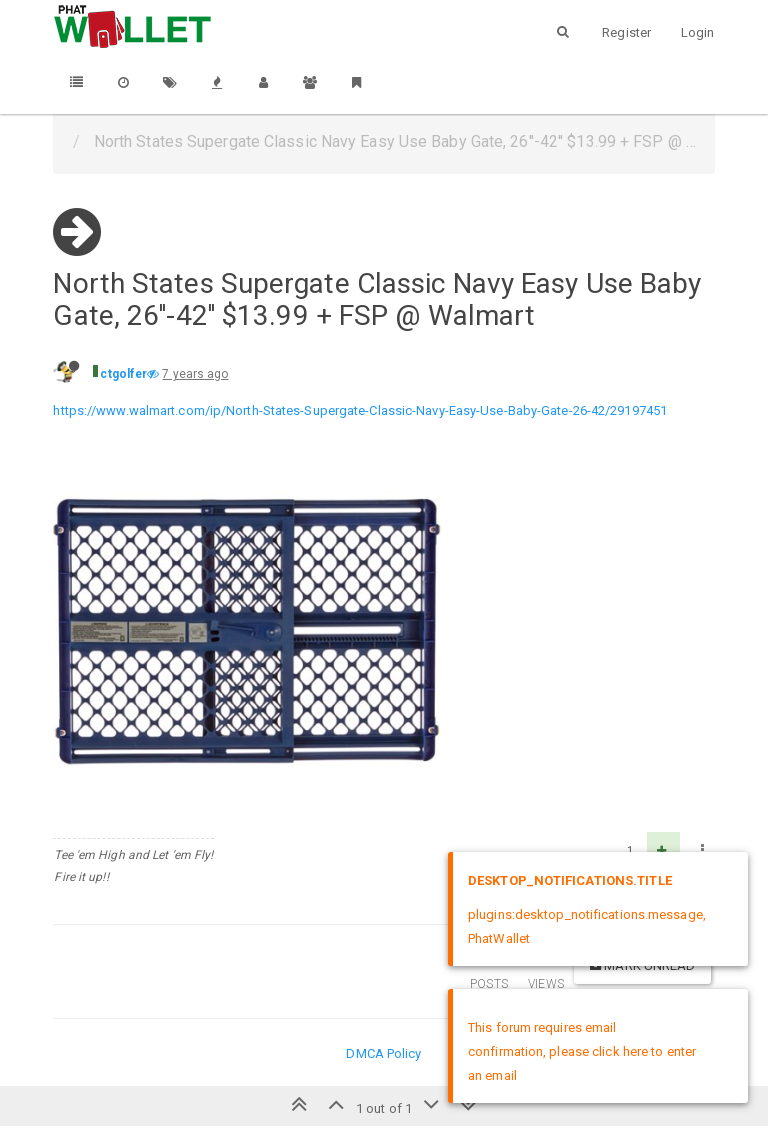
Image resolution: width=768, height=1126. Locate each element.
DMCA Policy (383, 1053)
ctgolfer (123, 374)
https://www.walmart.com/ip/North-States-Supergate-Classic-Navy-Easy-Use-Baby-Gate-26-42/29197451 (360, 410)
